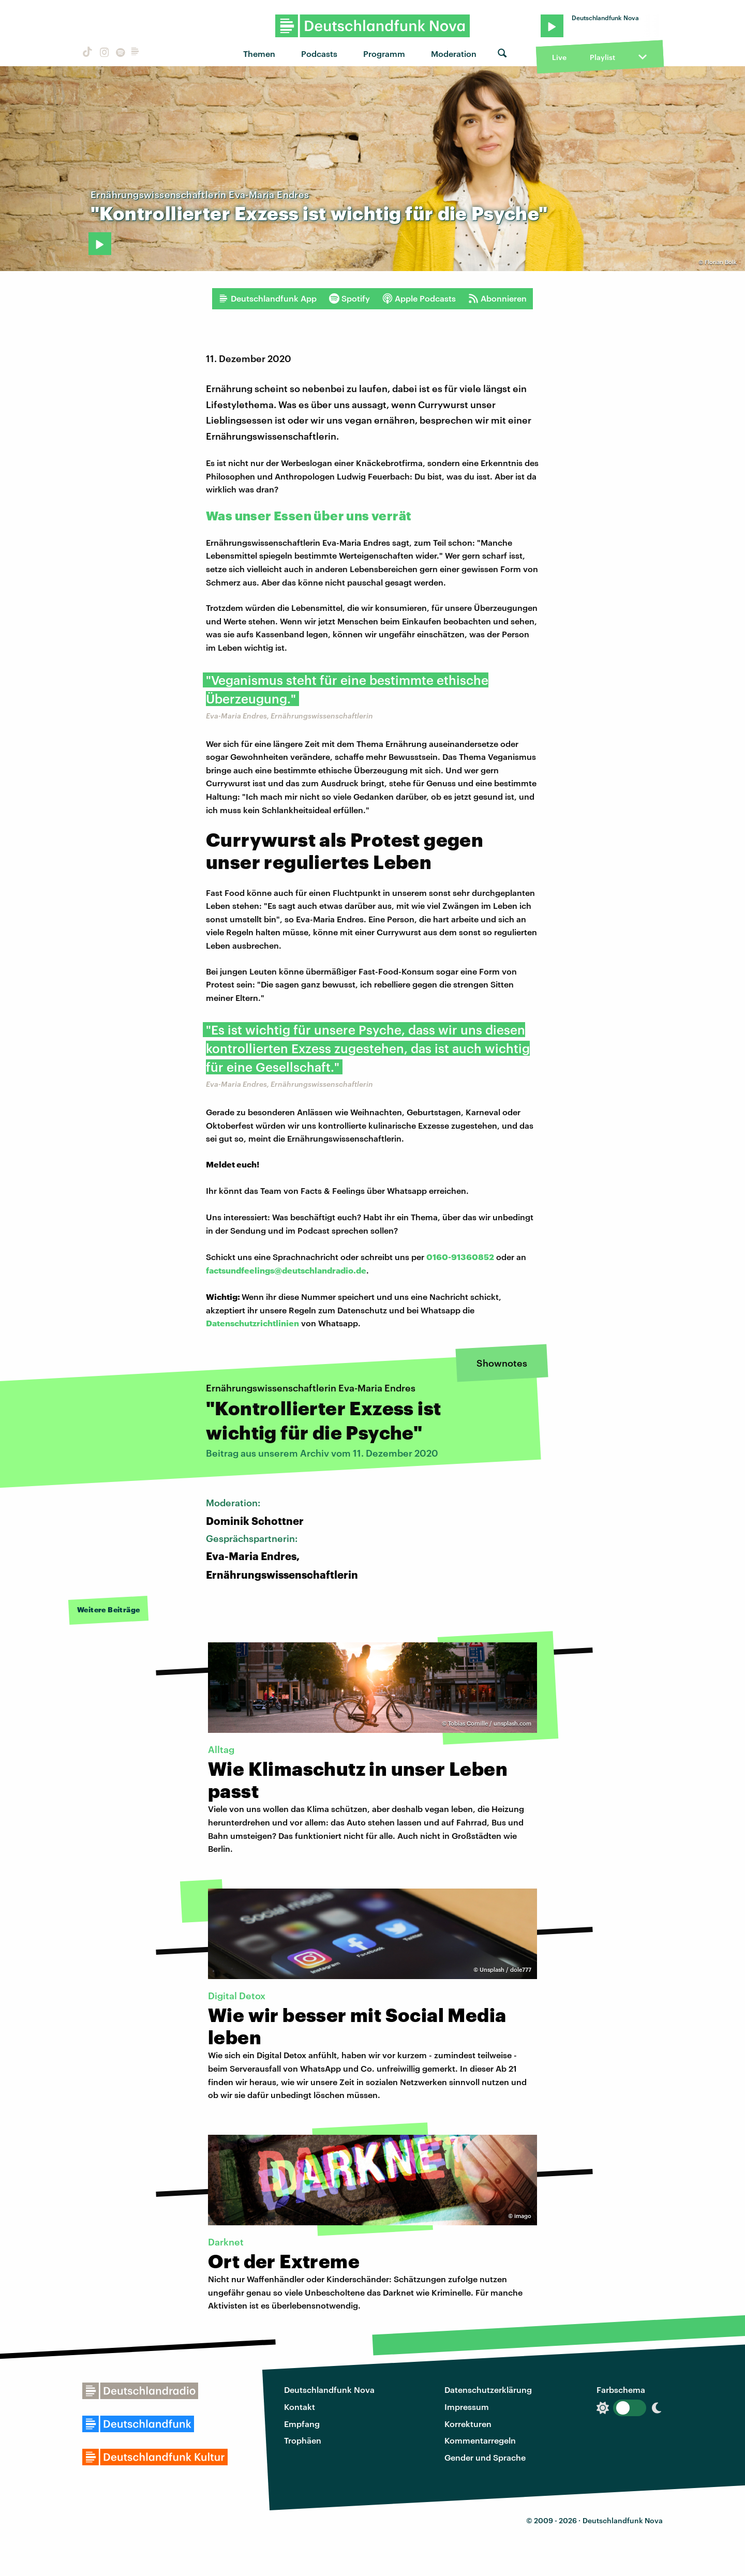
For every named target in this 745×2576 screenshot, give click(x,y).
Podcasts (319, 53)
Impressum (466, 2407)
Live (559, 57)
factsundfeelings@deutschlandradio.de (286, 1270)
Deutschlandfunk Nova (329, 2389)
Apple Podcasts (419, 298)
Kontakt (299, 2407)
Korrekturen (467, 2424)
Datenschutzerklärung (488, 2389)
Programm (384, 53)
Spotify (349, 298)
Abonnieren (497, 298)
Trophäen (302, 2440)
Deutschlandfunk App (267, 298)
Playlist (602, 57)
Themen (259, 53)
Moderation (453, 53)
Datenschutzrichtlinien (252, 1323)
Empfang (302, 2424)
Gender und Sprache (485, 2457)
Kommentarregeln (480, 2440)
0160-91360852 (460, 1257)
